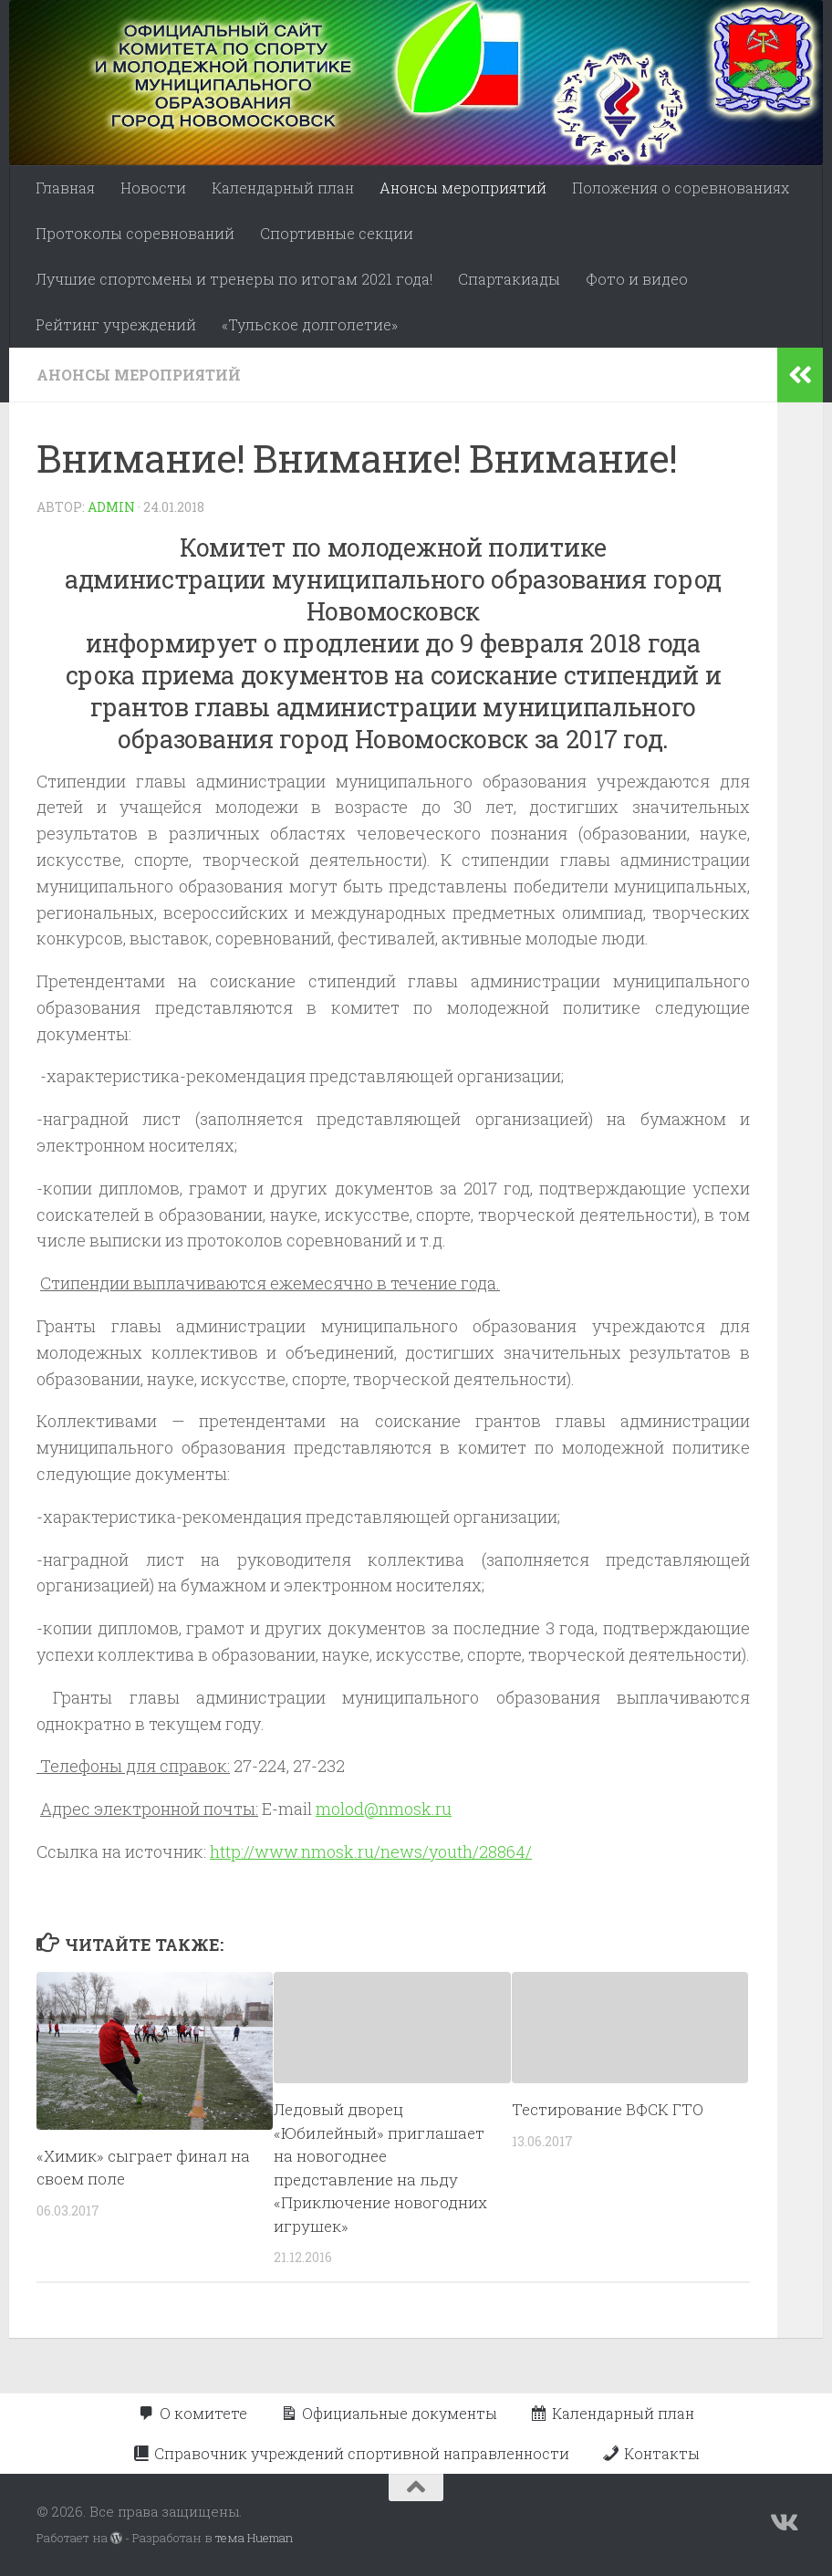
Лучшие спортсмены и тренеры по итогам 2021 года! (234, 278)
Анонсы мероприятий (463, 187)
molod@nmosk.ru (384, 1809)
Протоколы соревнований (135, 233)
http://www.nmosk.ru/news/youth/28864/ (371, 1851)
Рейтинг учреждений (116, 324)
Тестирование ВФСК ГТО (607, 2109)
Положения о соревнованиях (680, 187)
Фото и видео (637, 278)
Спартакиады (509, 278)
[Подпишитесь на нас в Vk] (783, 2523)
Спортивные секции (336, 233)
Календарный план (283, 187)
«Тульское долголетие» (310, 324)
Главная (65, 187)
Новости (153, 187)
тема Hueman (254, 2537)
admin (111, 507)
